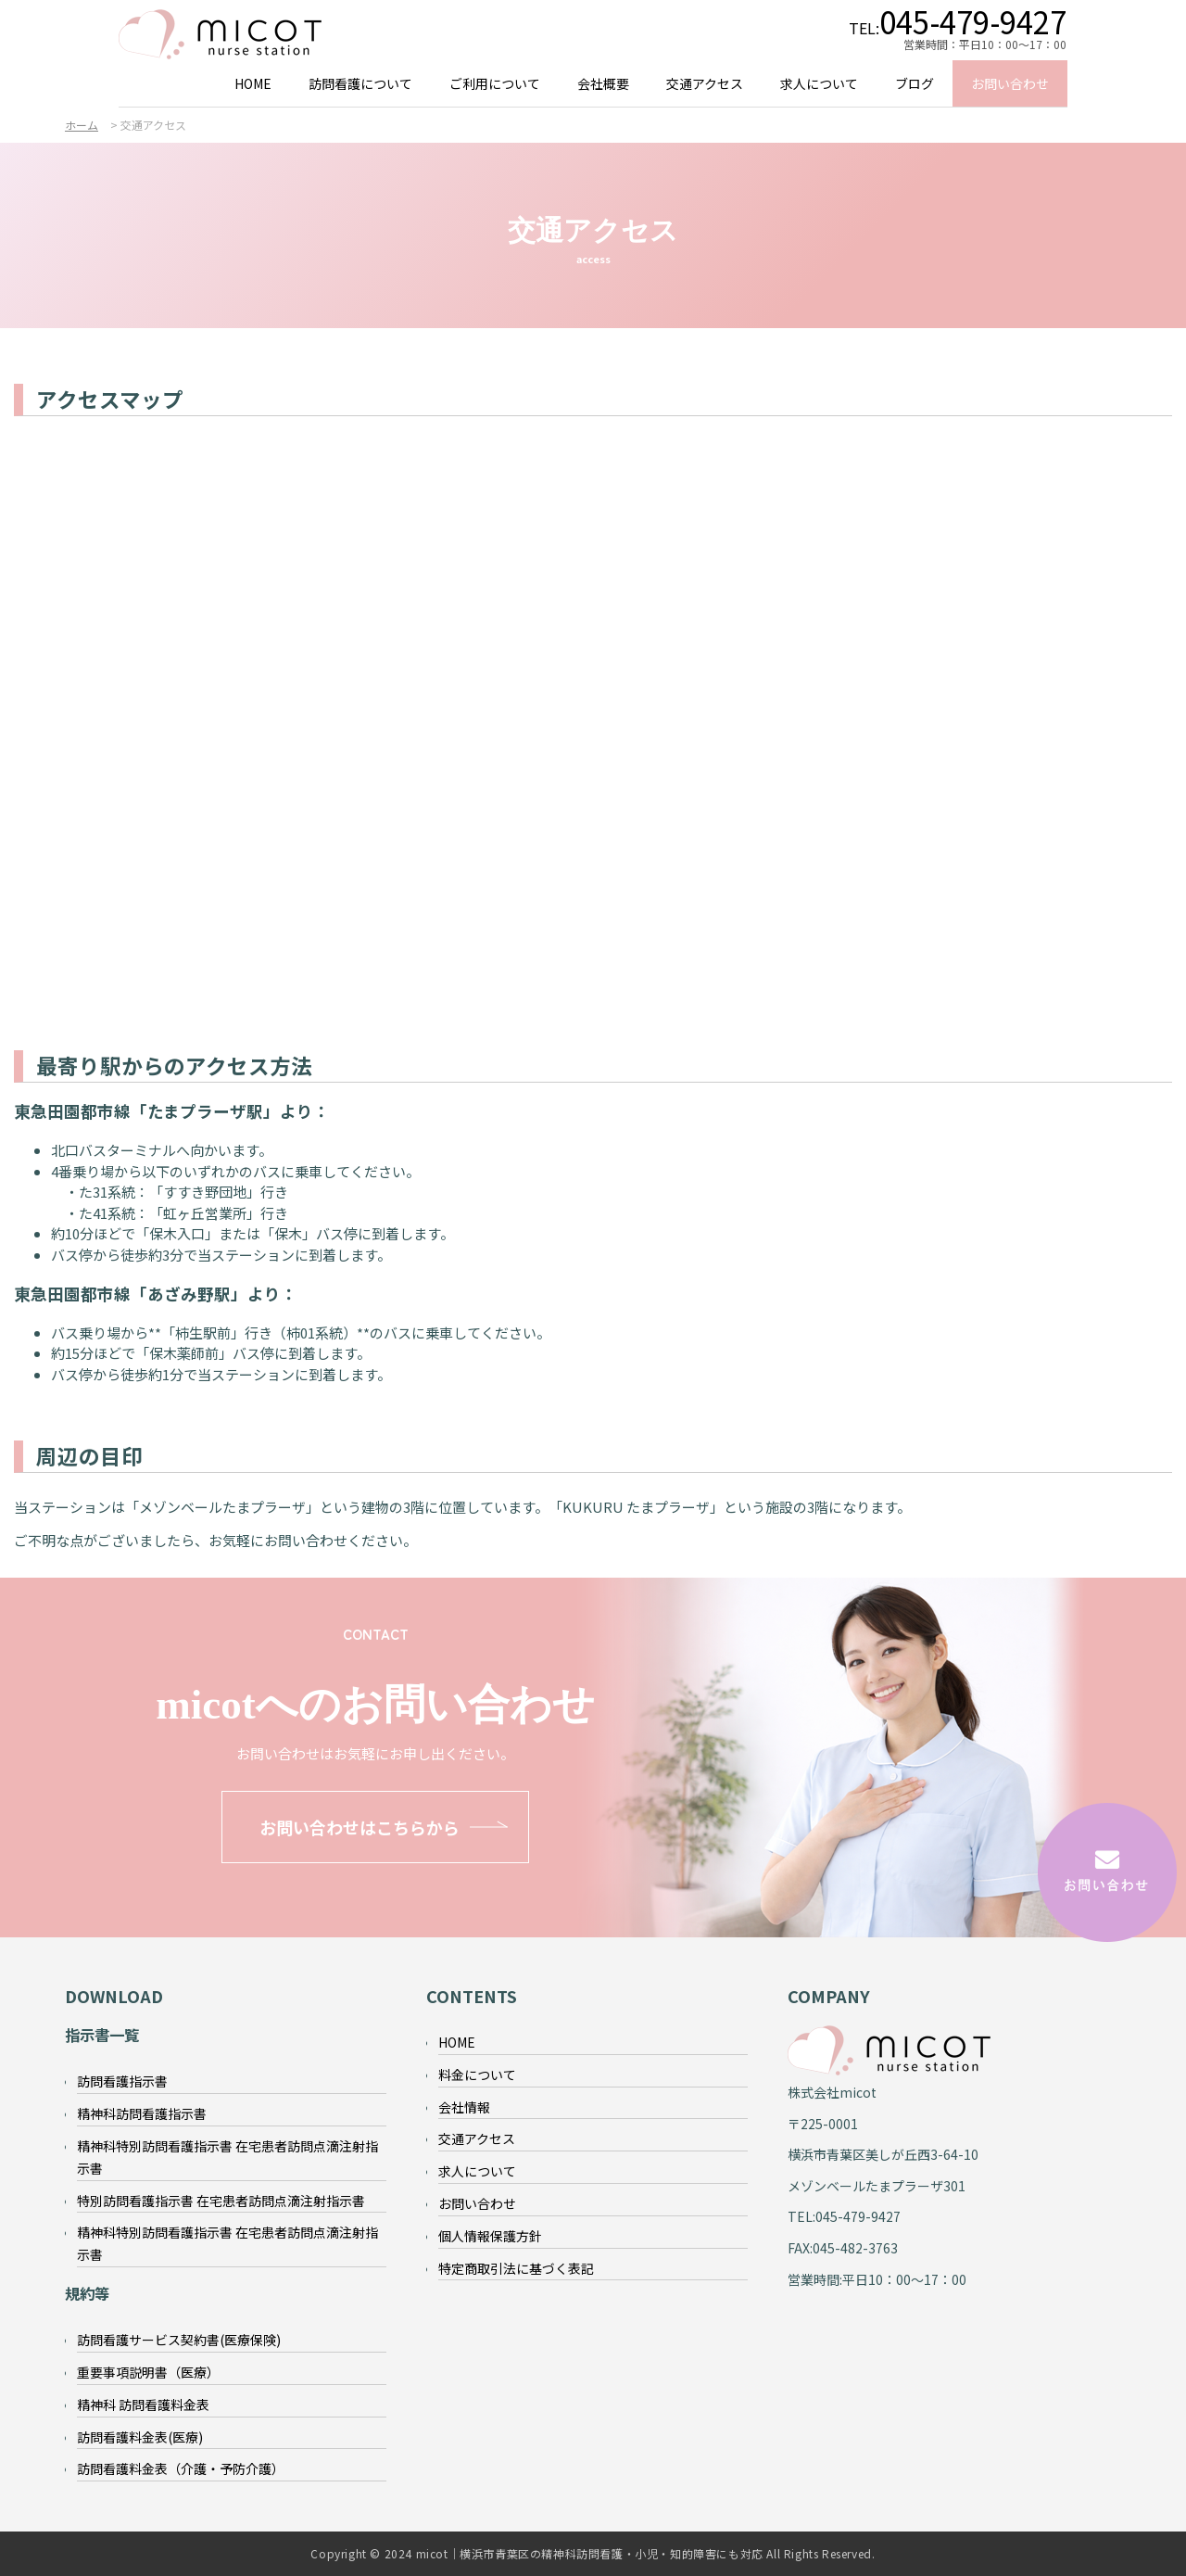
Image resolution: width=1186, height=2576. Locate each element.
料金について (477, 2074)
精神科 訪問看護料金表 (143, 2404)
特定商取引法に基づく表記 (516, 2268)
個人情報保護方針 (490, 2236)
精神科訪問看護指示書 (142, 2113)
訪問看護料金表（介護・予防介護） (180, 2468)
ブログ (914, 83)
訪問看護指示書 (122, 2081)
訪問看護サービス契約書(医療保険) (179, 2339)
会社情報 (464, 2107)
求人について (819, 83)
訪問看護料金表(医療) (140, 2437)
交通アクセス (704, 83)
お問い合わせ (1010, 83)
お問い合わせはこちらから (359, 1827)
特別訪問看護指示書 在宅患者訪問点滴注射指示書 (221, 2200)
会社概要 (603, 83)
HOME (252, 83)
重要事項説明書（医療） (148, 2372)
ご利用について (494, 83)
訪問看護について (360, 83)
